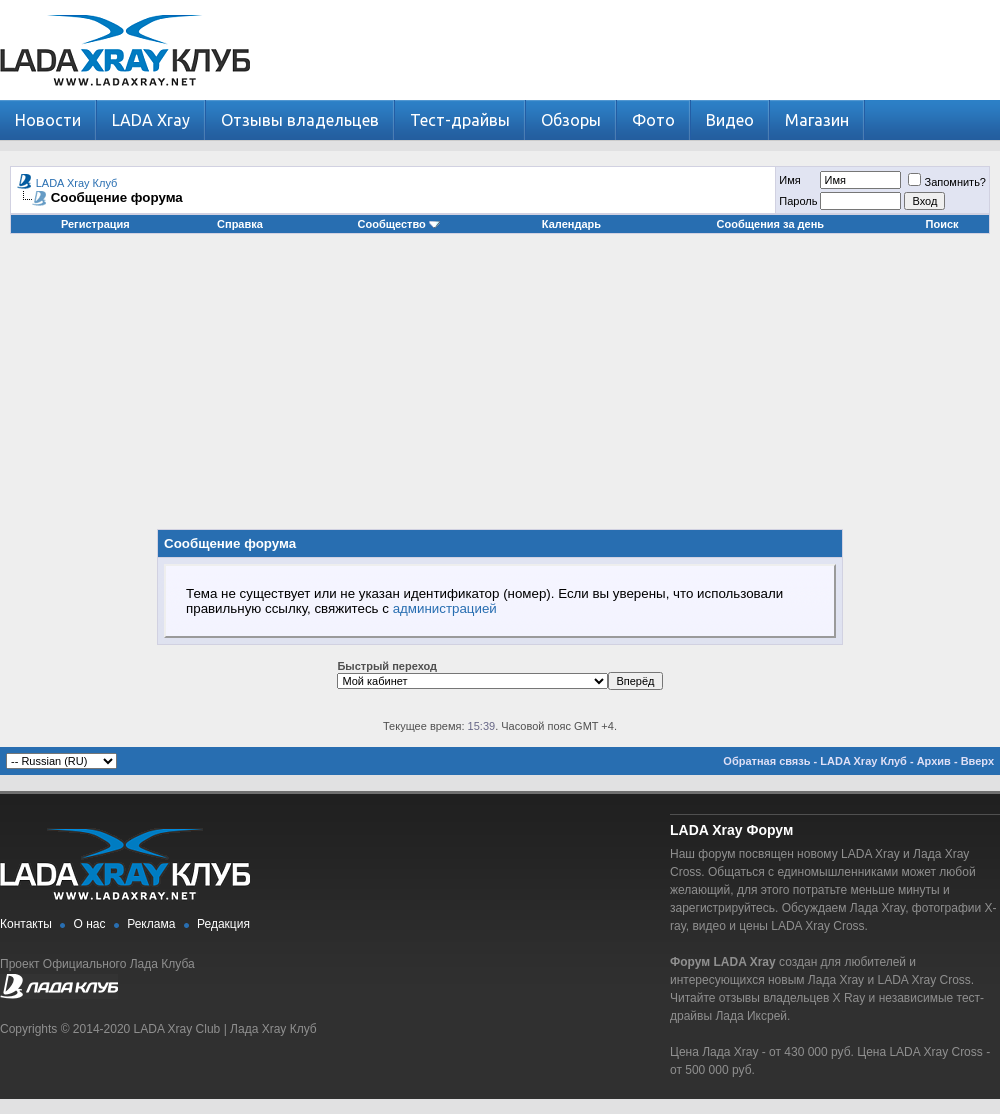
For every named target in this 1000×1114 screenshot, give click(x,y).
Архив (934, 761)
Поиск (942, 224)
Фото (653, 120)
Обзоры (571, 120)
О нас (90, 924)
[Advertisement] (500, 389)
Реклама (151, 924)
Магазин (817, 120)
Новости (48, 120)
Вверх (977, 761)
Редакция (223, 924)
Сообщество (399, 224)
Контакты (26, 924)
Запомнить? (947, 182)
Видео (730, 120)
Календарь (571, 224)
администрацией (445, 608)
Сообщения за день (770, 224)
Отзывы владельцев (300, 120)
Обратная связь (766, 761)
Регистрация (95, 224)
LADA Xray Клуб (77, 183)
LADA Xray (151, 120)
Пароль (798, 201)
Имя (789, 180)
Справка (240, 224)
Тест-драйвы (460, 120)
